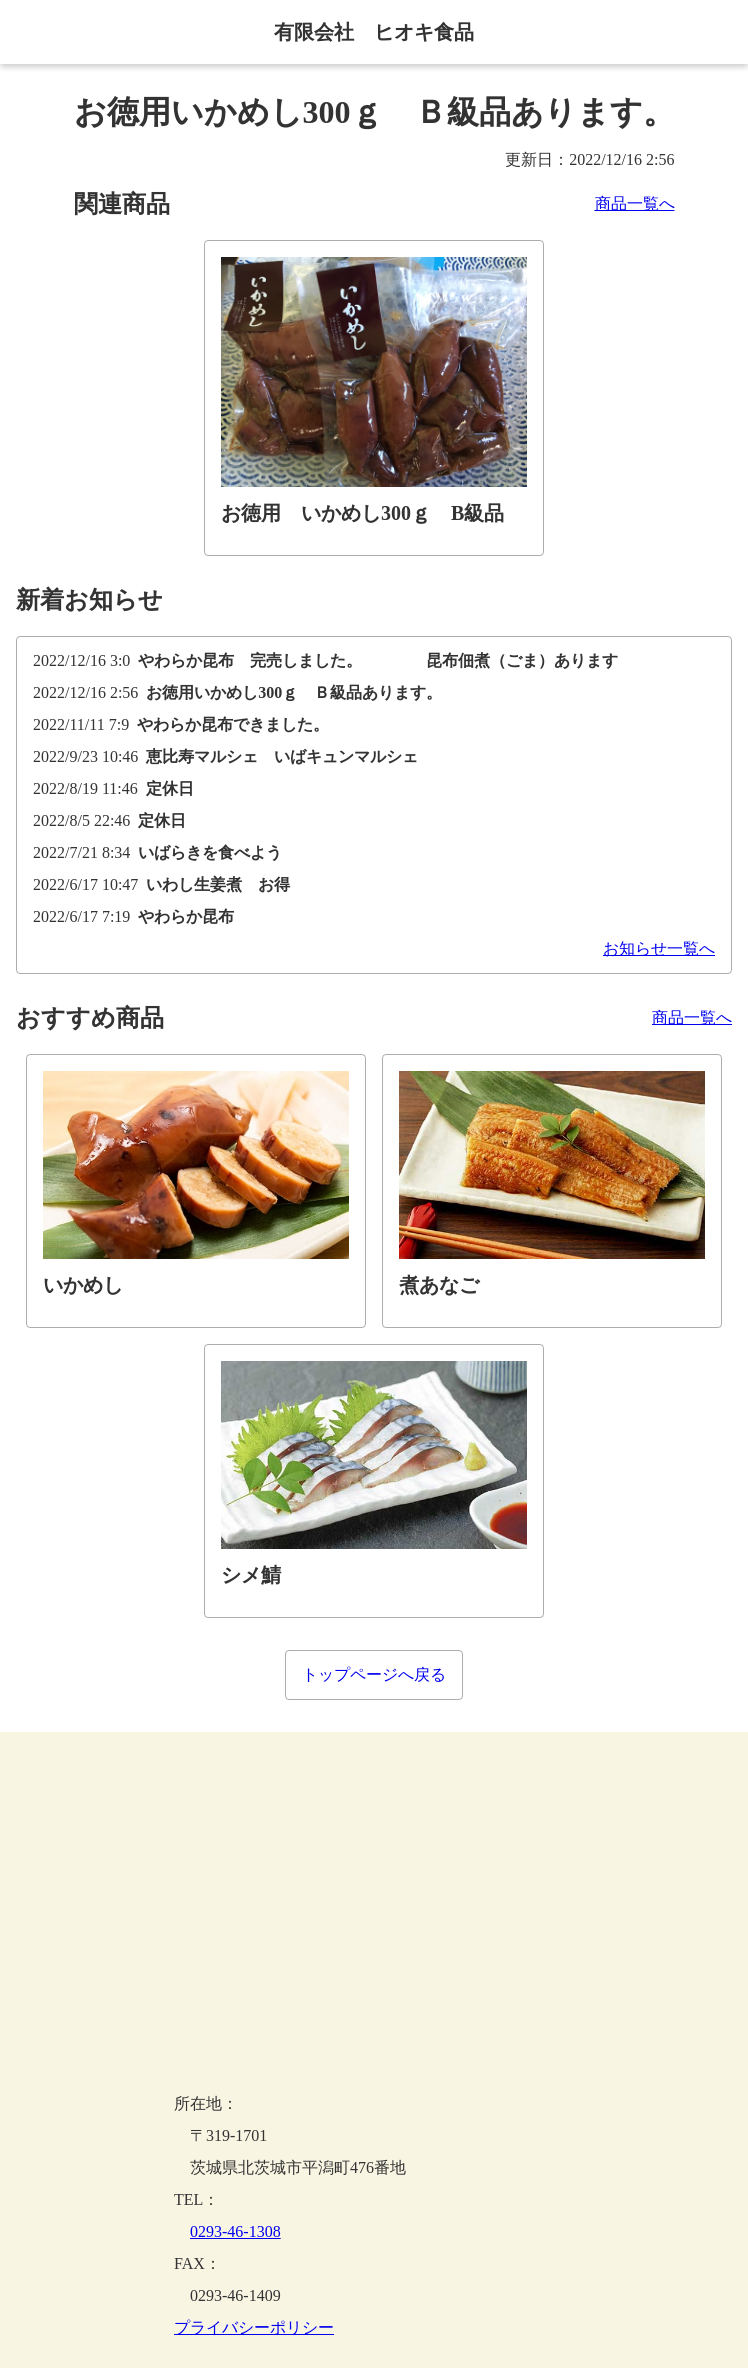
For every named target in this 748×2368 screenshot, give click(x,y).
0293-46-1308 (235, 2231)
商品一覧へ (635, 204)
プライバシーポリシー (254, 2328)
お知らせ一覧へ (659, 949)
